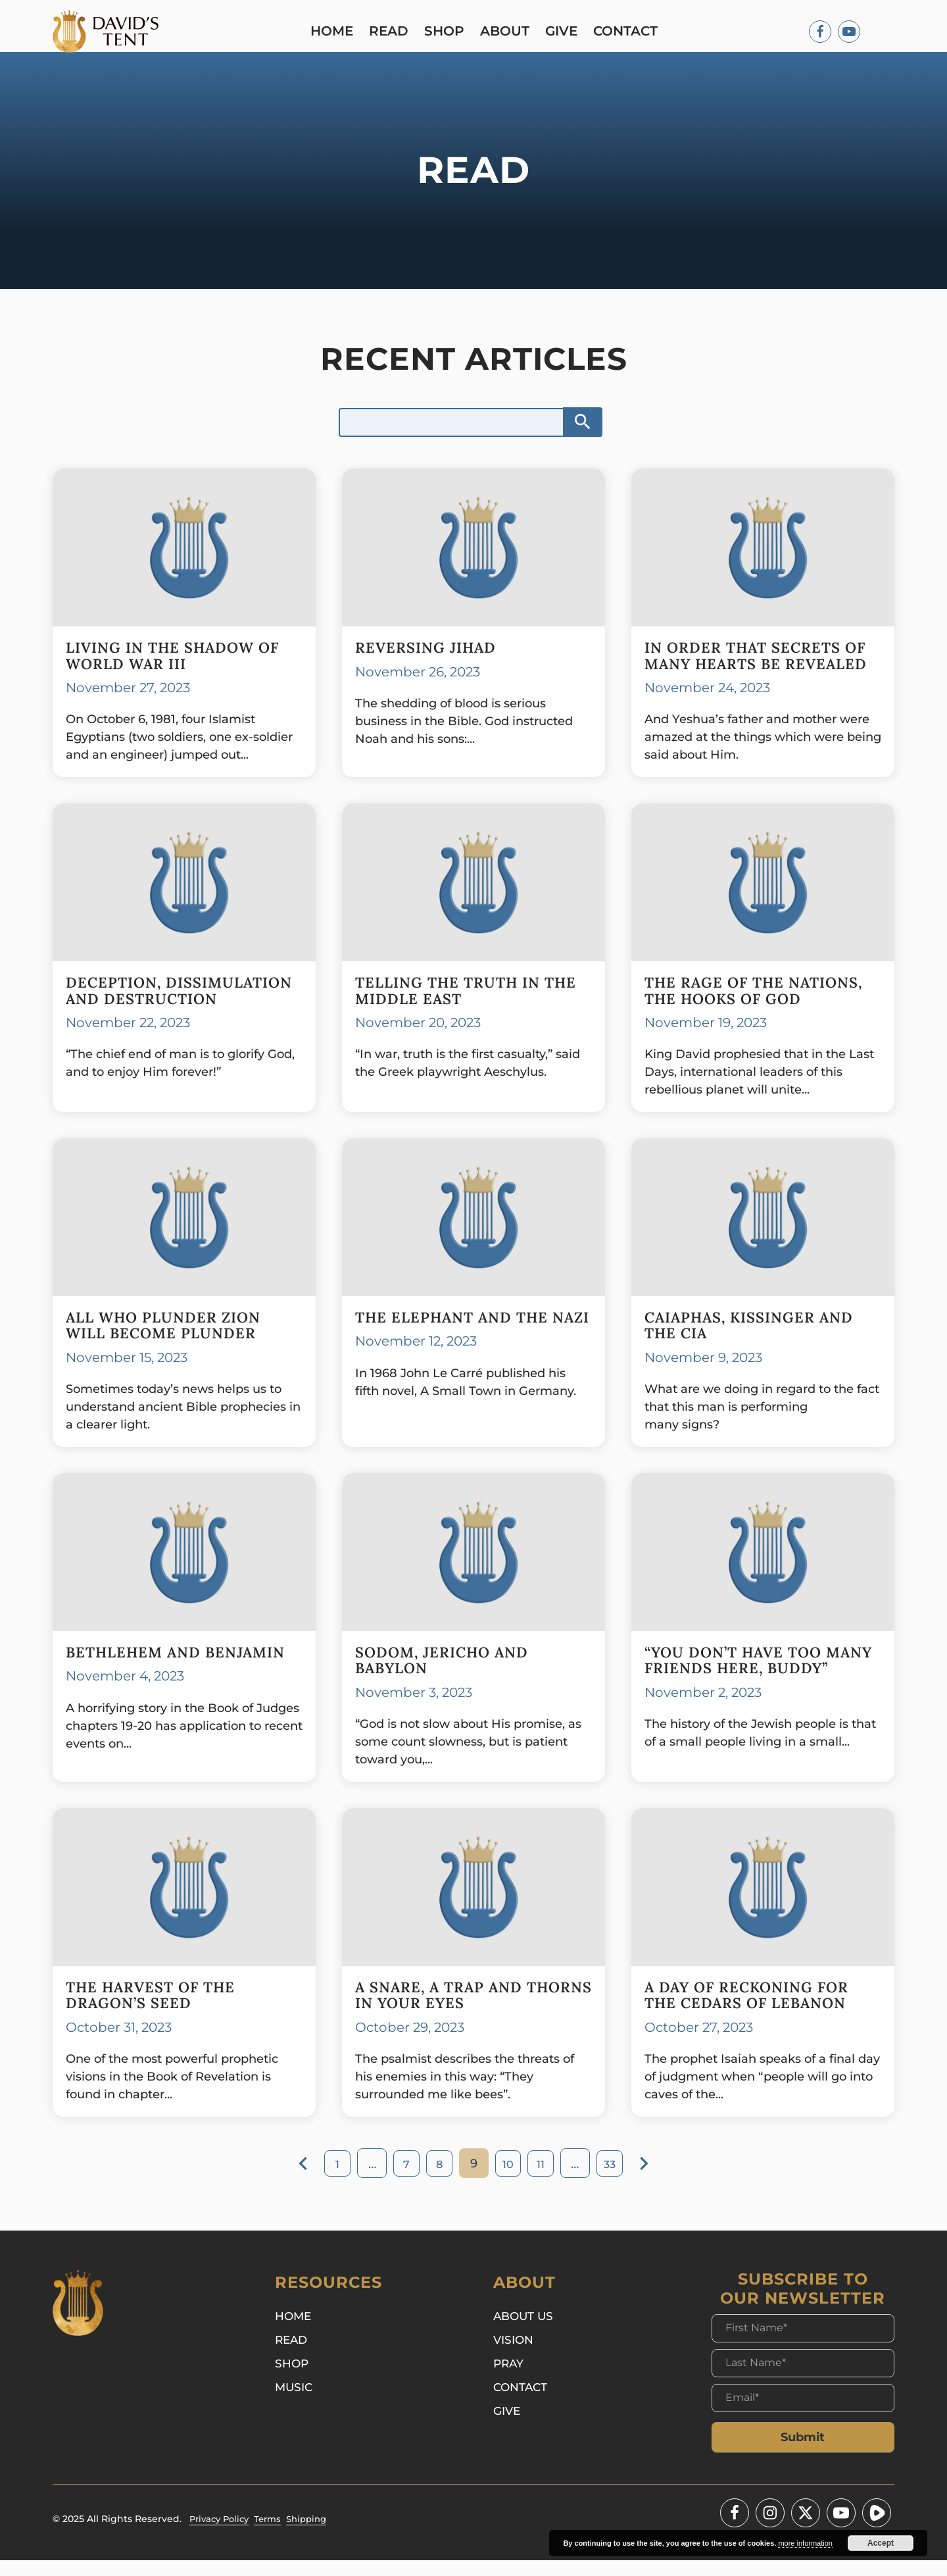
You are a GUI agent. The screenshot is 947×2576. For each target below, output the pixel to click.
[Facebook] (820, 33)
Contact (628, 33)
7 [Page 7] (401, 2180)
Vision (515, 2357)
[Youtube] (849, 33)
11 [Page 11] (545, 2180)
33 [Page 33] (618, 2180)
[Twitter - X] (805, 2528)
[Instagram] (770, 2528)
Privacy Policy (222, 2535)
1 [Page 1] (329, 2180)
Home (335, 33)
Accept (880, 2543)
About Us (525, 2333)
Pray (509, 2382)
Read (392, 33)
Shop (447, 33)
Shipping (316, 2535)
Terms (274, 2535)
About (508, 33)
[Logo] (109, 33)
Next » (654, 2179)
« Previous (293, 2179)
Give (564, 33)
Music (295, 2406)
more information (805, 2543)
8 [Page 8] (437, 2180)
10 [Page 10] (510, 2180)
